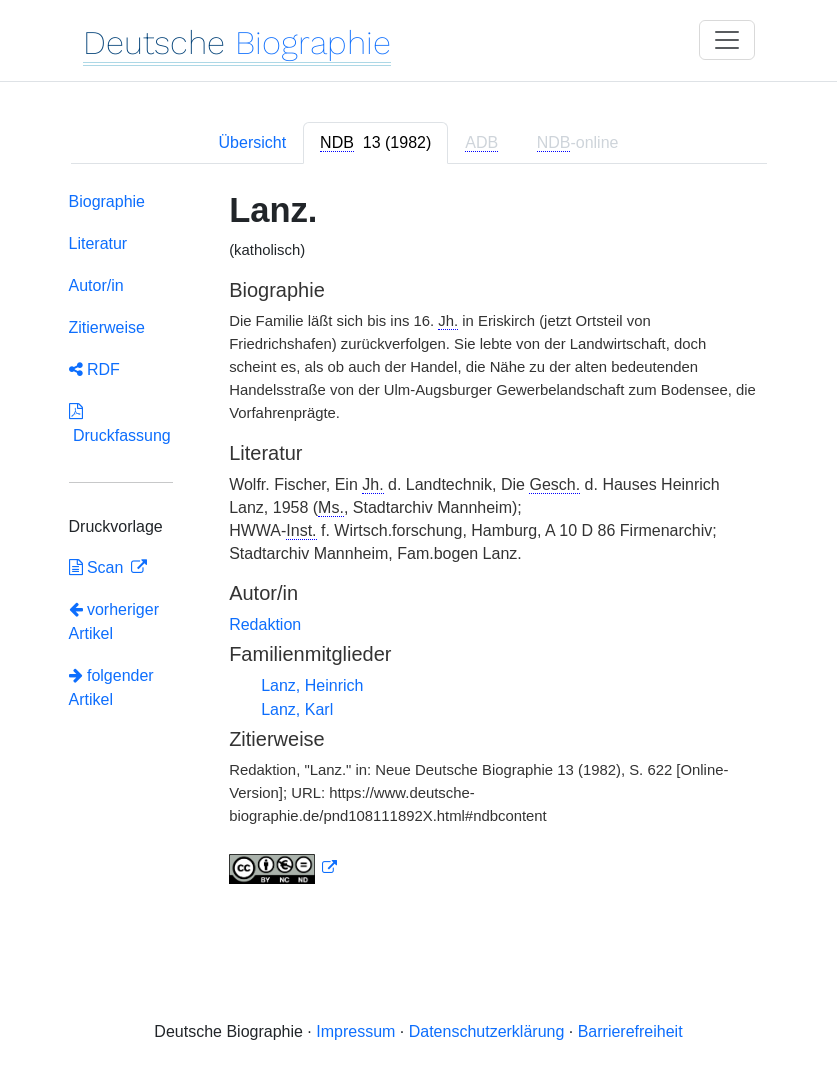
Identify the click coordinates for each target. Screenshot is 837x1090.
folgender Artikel (111, 687)
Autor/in (96, 285)
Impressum (355, 1031)
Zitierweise (107, 327)
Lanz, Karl (297, 709)
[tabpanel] (419, 542)
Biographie (107, 201)
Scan (98, 567)
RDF (94, 369)
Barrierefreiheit (630, 1031)
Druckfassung (120, 423)
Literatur (98, 243)
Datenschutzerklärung (487, 1031)
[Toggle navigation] (727, 40)
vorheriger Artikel (114, 621)
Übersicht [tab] (253, 142)
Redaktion (265, 624)
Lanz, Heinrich (312, 685)
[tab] (375, 143)
